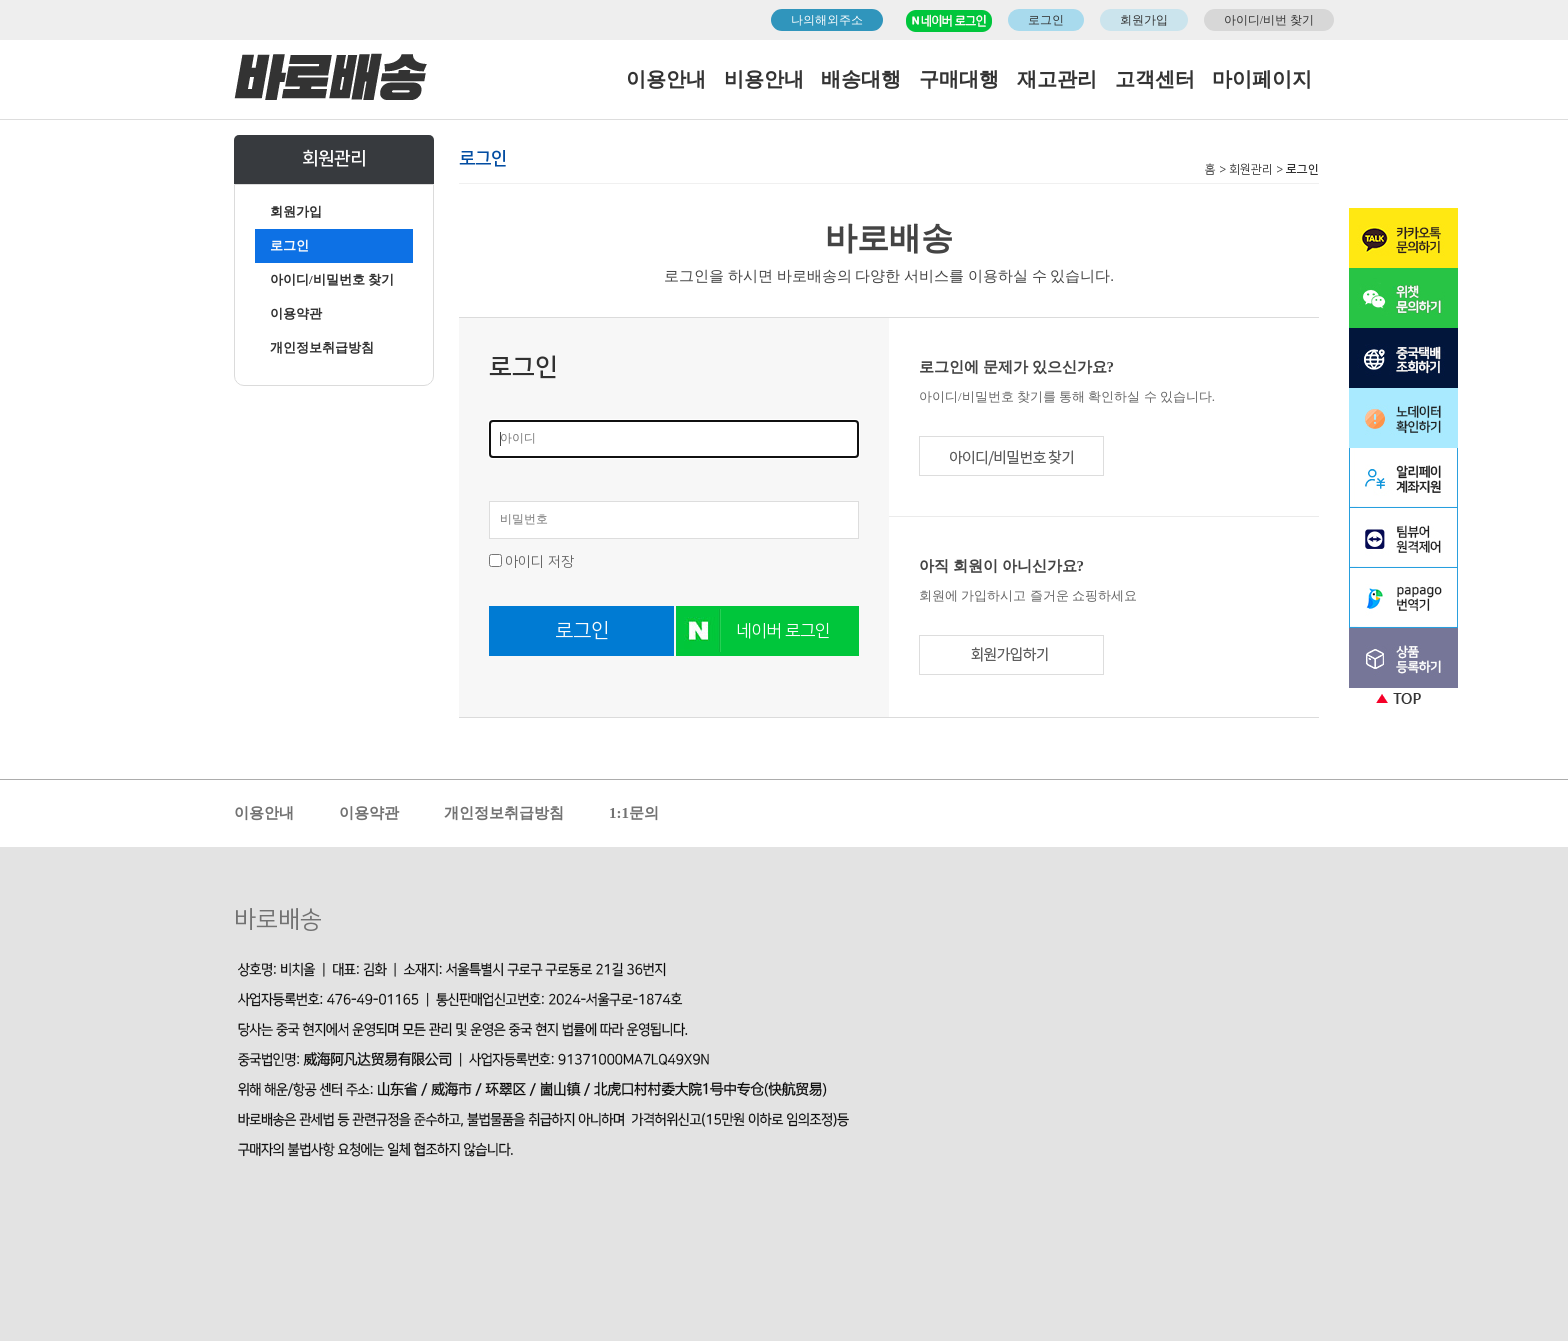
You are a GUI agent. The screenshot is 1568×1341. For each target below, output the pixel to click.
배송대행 (861, 79)
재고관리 (1057, 79)
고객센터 (1155, 79)
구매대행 (959, 79)
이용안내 (666, 79)
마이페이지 (1262, 79)
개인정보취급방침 (322, 347)
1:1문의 (634, 813)
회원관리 (1251, 169)
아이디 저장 (539, 562)
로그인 (1046, 20)
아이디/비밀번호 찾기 (332, 279)
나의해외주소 (827, 20)
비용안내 (764, 79)
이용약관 (296, 313)
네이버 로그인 (783, 631)
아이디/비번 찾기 (1269, 20)
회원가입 (1144, 20)
